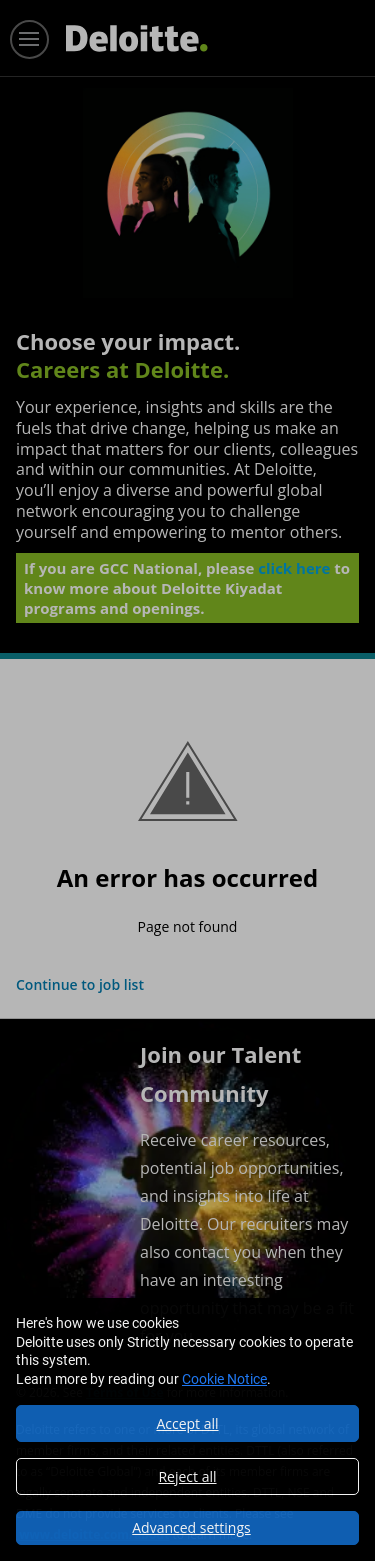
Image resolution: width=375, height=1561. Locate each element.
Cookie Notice (224, 1379)
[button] (187, 1528)
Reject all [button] (187, 1476)
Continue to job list (80, 984)
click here (294, 568)
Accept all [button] (187, 1423)
